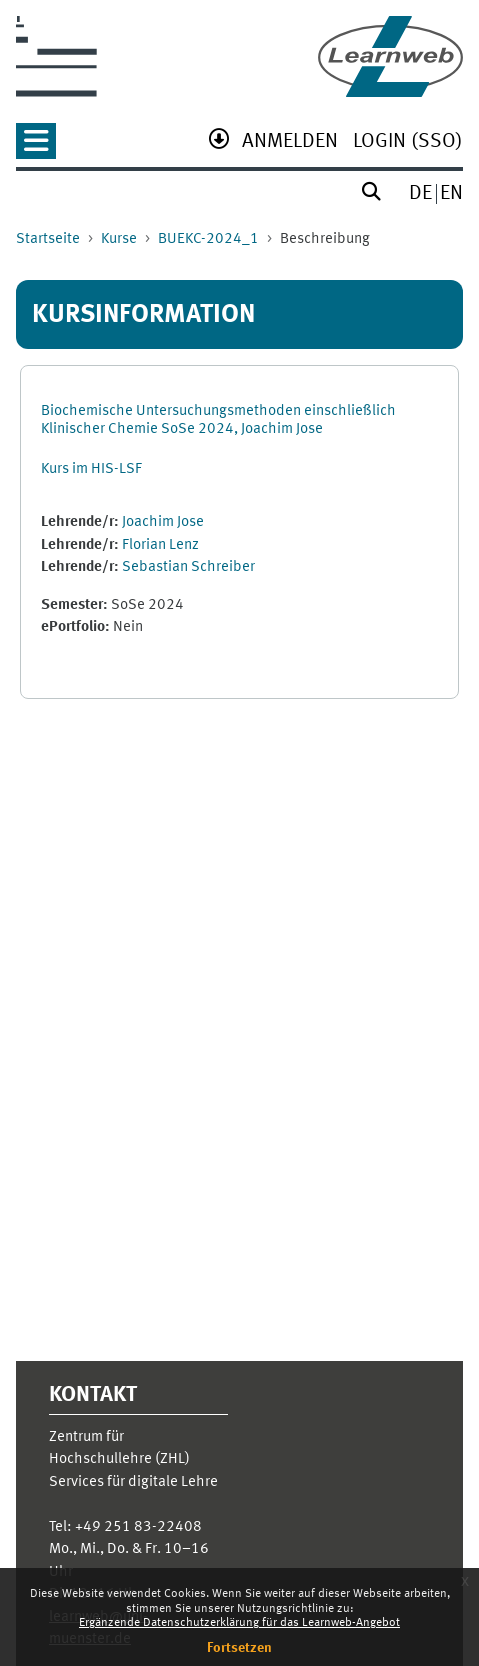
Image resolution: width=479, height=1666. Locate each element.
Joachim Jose (163, 522)
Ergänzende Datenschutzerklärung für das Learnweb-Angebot (239, 1623)
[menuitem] (290, 143)
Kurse (119, 239)
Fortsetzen (239, 1648)
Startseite (48, 239)
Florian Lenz (160, 545)
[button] (36, 147)
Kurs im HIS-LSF (91, 469)
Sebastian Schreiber (188, 567)
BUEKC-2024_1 (208, 239)
